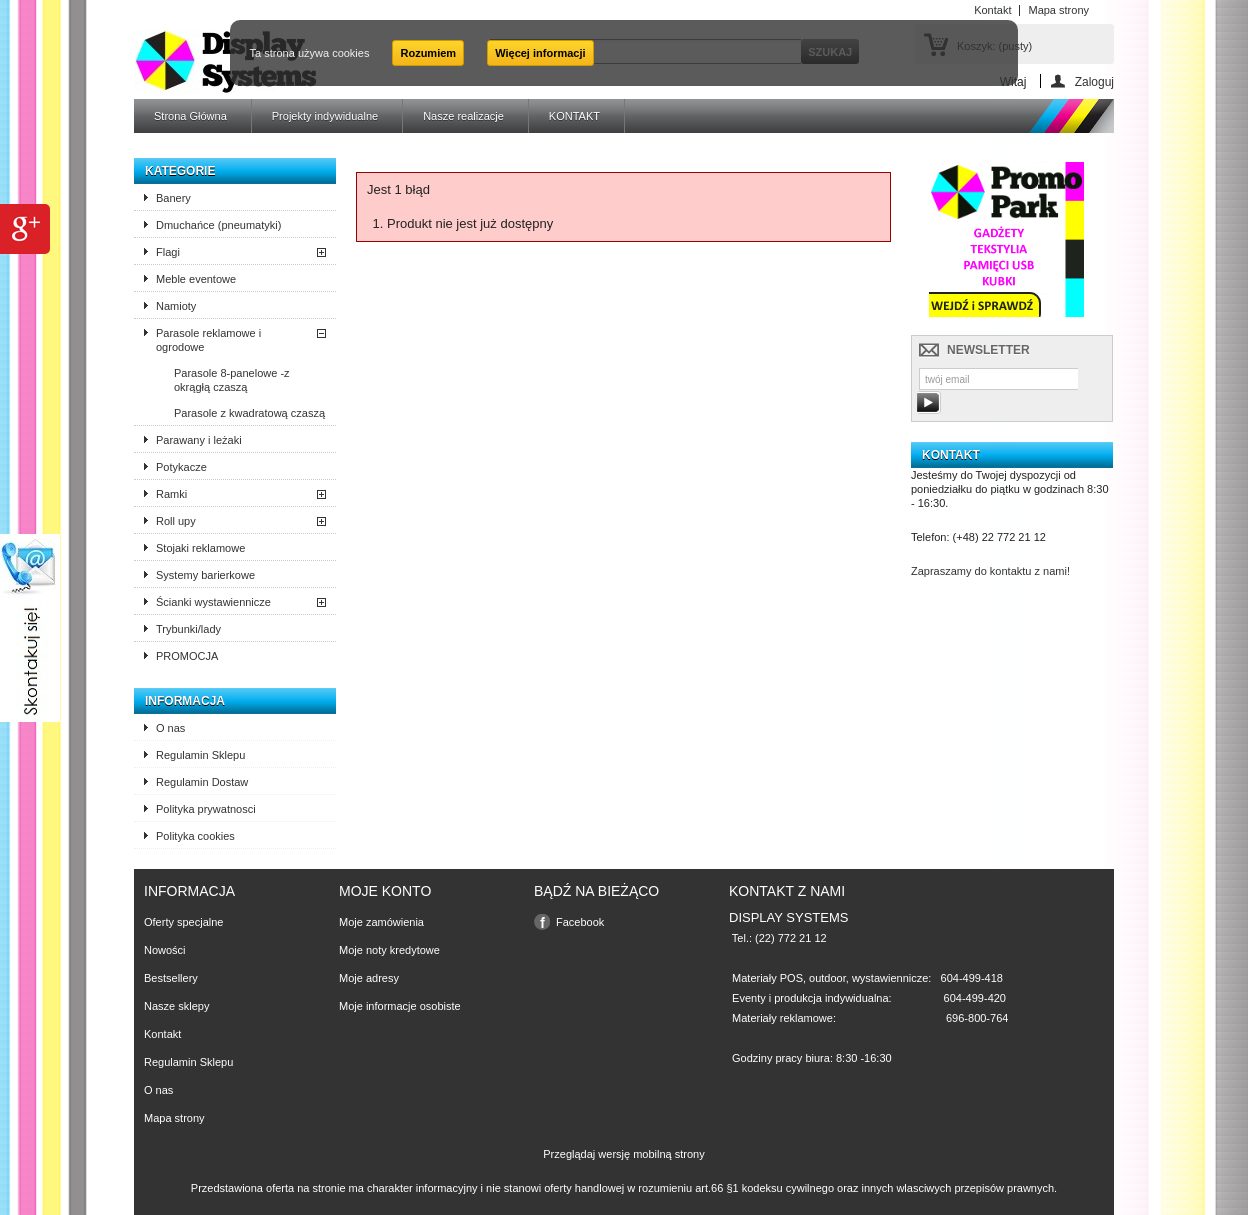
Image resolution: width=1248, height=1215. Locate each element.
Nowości (165, 950)
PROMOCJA (187, 656)
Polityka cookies (195, 836)
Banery (173, 198)
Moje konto (385, 891)
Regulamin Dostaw (202, 782)
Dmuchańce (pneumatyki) (218, 225)
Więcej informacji (540, 53)
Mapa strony (174, 1118)
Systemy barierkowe (205, 575)
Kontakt (162, 1034)
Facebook (580, 922)
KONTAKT (574, 116)
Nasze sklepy (176, 1006)
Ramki (171, 494)
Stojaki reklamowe (200, 548)
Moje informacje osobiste (400, 1006)
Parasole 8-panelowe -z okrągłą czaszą (232, 380)
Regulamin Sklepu (200, 755)
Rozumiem (428, 53)
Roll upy (176, 521)
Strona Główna (190, 116)
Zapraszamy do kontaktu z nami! (990, 571)
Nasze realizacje (463, 116)
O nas (170, 728)
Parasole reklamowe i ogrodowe (208, 340)
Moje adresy (369, 978)
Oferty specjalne (183, 922)
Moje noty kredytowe (389, 950)
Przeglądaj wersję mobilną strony (623, 1154)
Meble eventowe (196, 279)
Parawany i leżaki (199, 440)
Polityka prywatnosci (206, 809)
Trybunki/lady (188, 629)
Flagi (168, 252)
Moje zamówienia (381, 922)
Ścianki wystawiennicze (213, 602)
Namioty (176, 306)
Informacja (185, 701)
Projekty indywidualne (325, 116)
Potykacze (181, 467)
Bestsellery (171, 978)
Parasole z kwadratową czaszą (249, 413)
